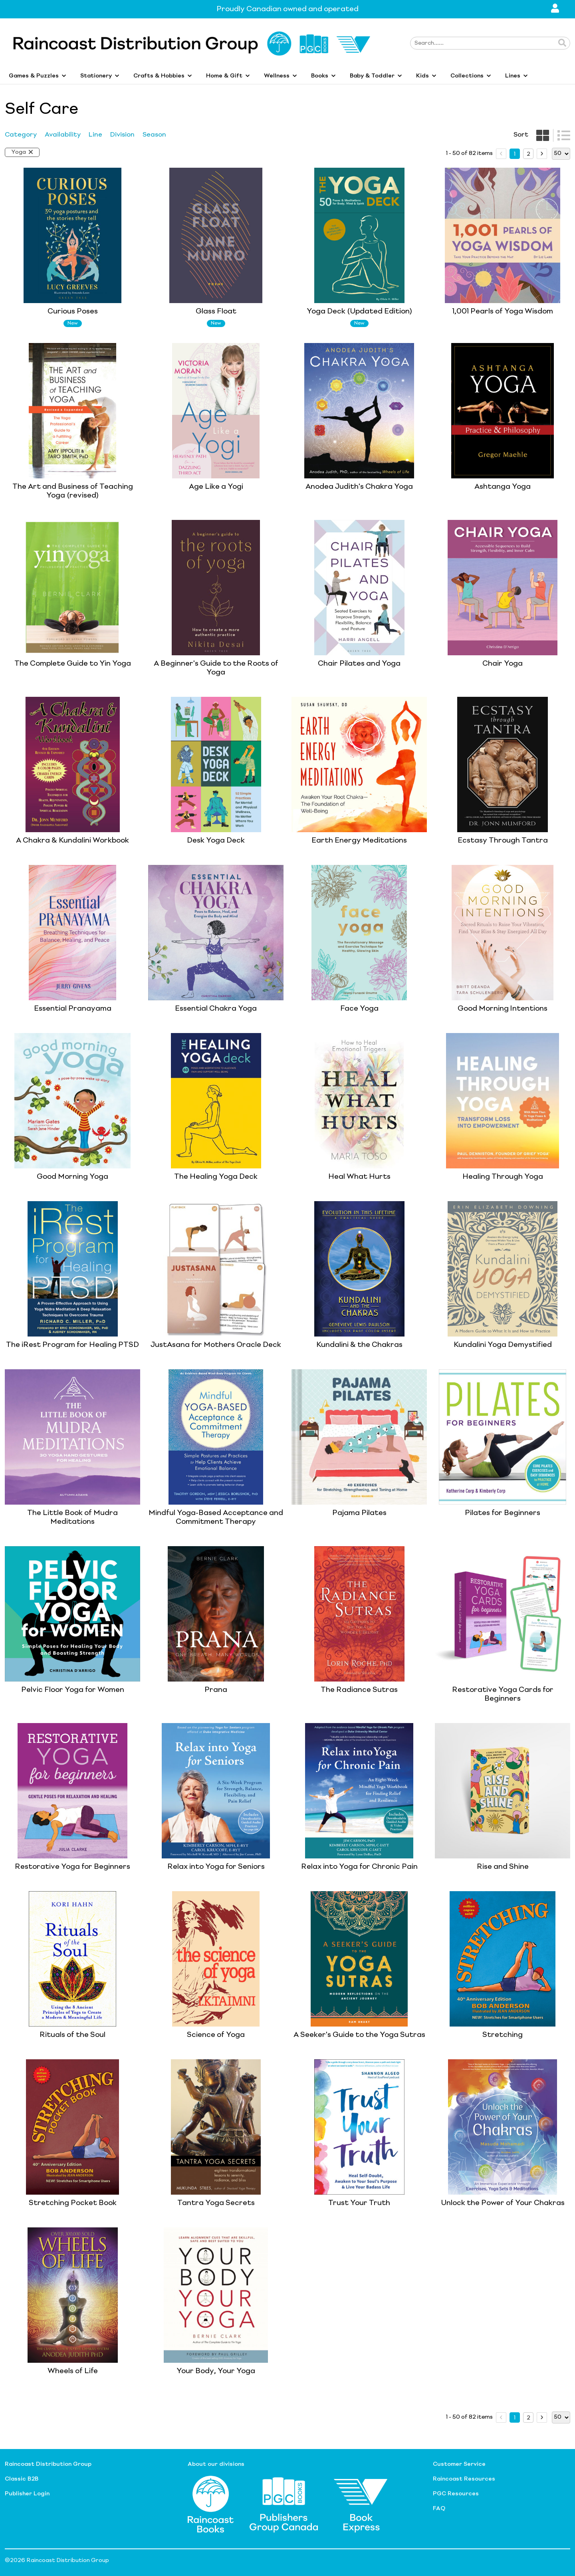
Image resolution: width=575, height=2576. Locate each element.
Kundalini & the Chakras (359, 1344)
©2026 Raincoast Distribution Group (57, 2560)
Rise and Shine (503, 1866)
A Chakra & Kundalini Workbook (72, 840)
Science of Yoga (216, 2035)
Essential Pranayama (72, 1008)
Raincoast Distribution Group (48, 2464)
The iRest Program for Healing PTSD (72, 1344)
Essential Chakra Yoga (216, 1008)
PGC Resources (456, 2494)
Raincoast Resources (464, 2479)
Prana (215, 1690)
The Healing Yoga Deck (216, 1176)
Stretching (502, 2035)
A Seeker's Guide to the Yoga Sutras (359, 2035)
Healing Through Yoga (502, 1176)
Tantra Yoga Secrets (216, 2203)
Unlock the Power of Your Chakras (503, 2203)
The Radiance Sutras (359, 1690)
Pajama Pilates (359, 1513)
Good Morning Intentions (502, 1008)
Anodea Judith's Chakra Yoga (359, 486)
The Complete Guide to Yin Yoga (72, 663)
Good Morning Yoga (72, 1176)
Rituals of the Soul (72, 2035)
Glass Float (216, 311)
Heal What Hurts (359, 1176)
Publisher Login (27, 2494)
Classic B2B (21, 2479)
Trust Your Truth (359, 2203)
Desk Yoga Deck (216, 840)
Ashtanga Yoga (502, 486)
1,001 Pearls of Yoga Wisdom (502, 311)
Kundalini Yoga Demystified (503, 1344)
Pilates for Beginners (502, 1513)
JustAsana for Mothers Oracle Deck (216, 1344)
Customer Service (459, 2464)
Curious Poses (73, 311)
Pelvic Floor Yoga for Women (72, 1690)
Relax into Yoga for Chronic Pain (359, 1866)
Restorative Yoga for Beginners (72, 1866)
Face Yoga (359, 1008)
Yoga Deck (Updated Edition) (359, 311)
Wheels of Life (73, 2371)
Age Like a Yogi (216, 486)
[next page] (542, 154)
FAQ (439, 2508)
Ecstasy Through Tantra (503, 840)
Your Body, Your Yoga (215, 2371)
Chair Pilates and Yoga (359, 663)
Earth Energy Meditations (359, 840)
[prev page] (501, 154)
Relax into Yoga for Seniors (216, 1866)
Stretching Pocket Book (73, 2203)
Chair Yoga (502, 663)
